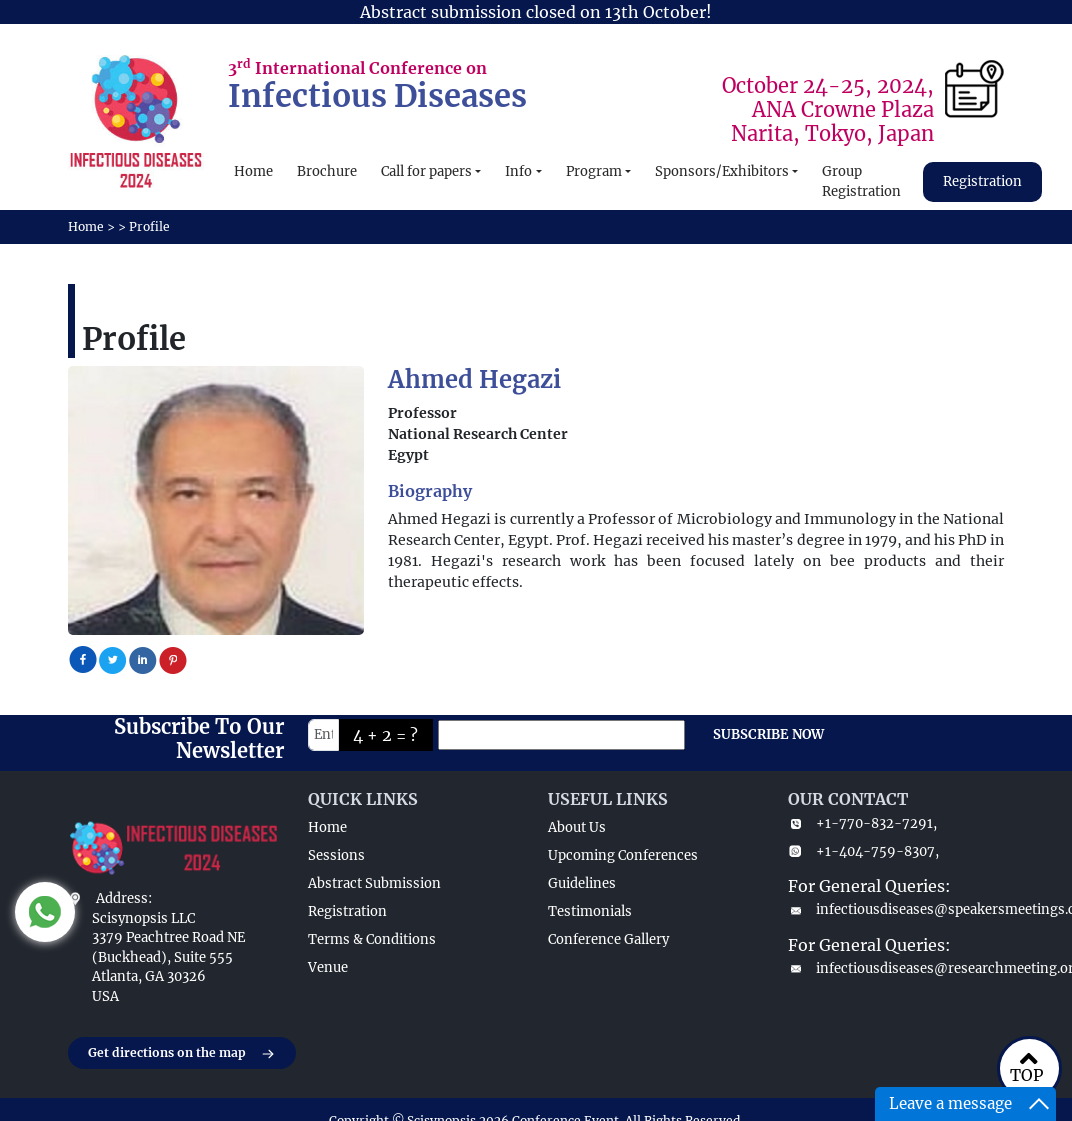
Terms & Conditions (372, 939)
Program (594, 171)
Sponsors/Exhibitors (722, 171)
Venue (328, 967)
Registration (982, 181)
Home (253, 171)
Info (518, 171)
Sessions (336, 855)
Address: (124, 898)
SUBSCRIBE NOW (768, 734)
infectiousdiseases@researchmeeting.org (896, 968)
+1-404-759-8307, (863, 851)
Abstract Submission (374, 883)
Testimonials (590, 911)
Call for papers (426, 171)
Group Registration (861, 181)
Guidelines (582, 883)
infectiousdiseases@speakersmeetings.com (896, 909)
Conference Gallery (608, 939)
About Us (577, 827)
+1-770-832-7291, (862, 823)
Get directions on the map (182, 1054)
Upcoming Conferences (623, 855)
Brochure (327, 171)
